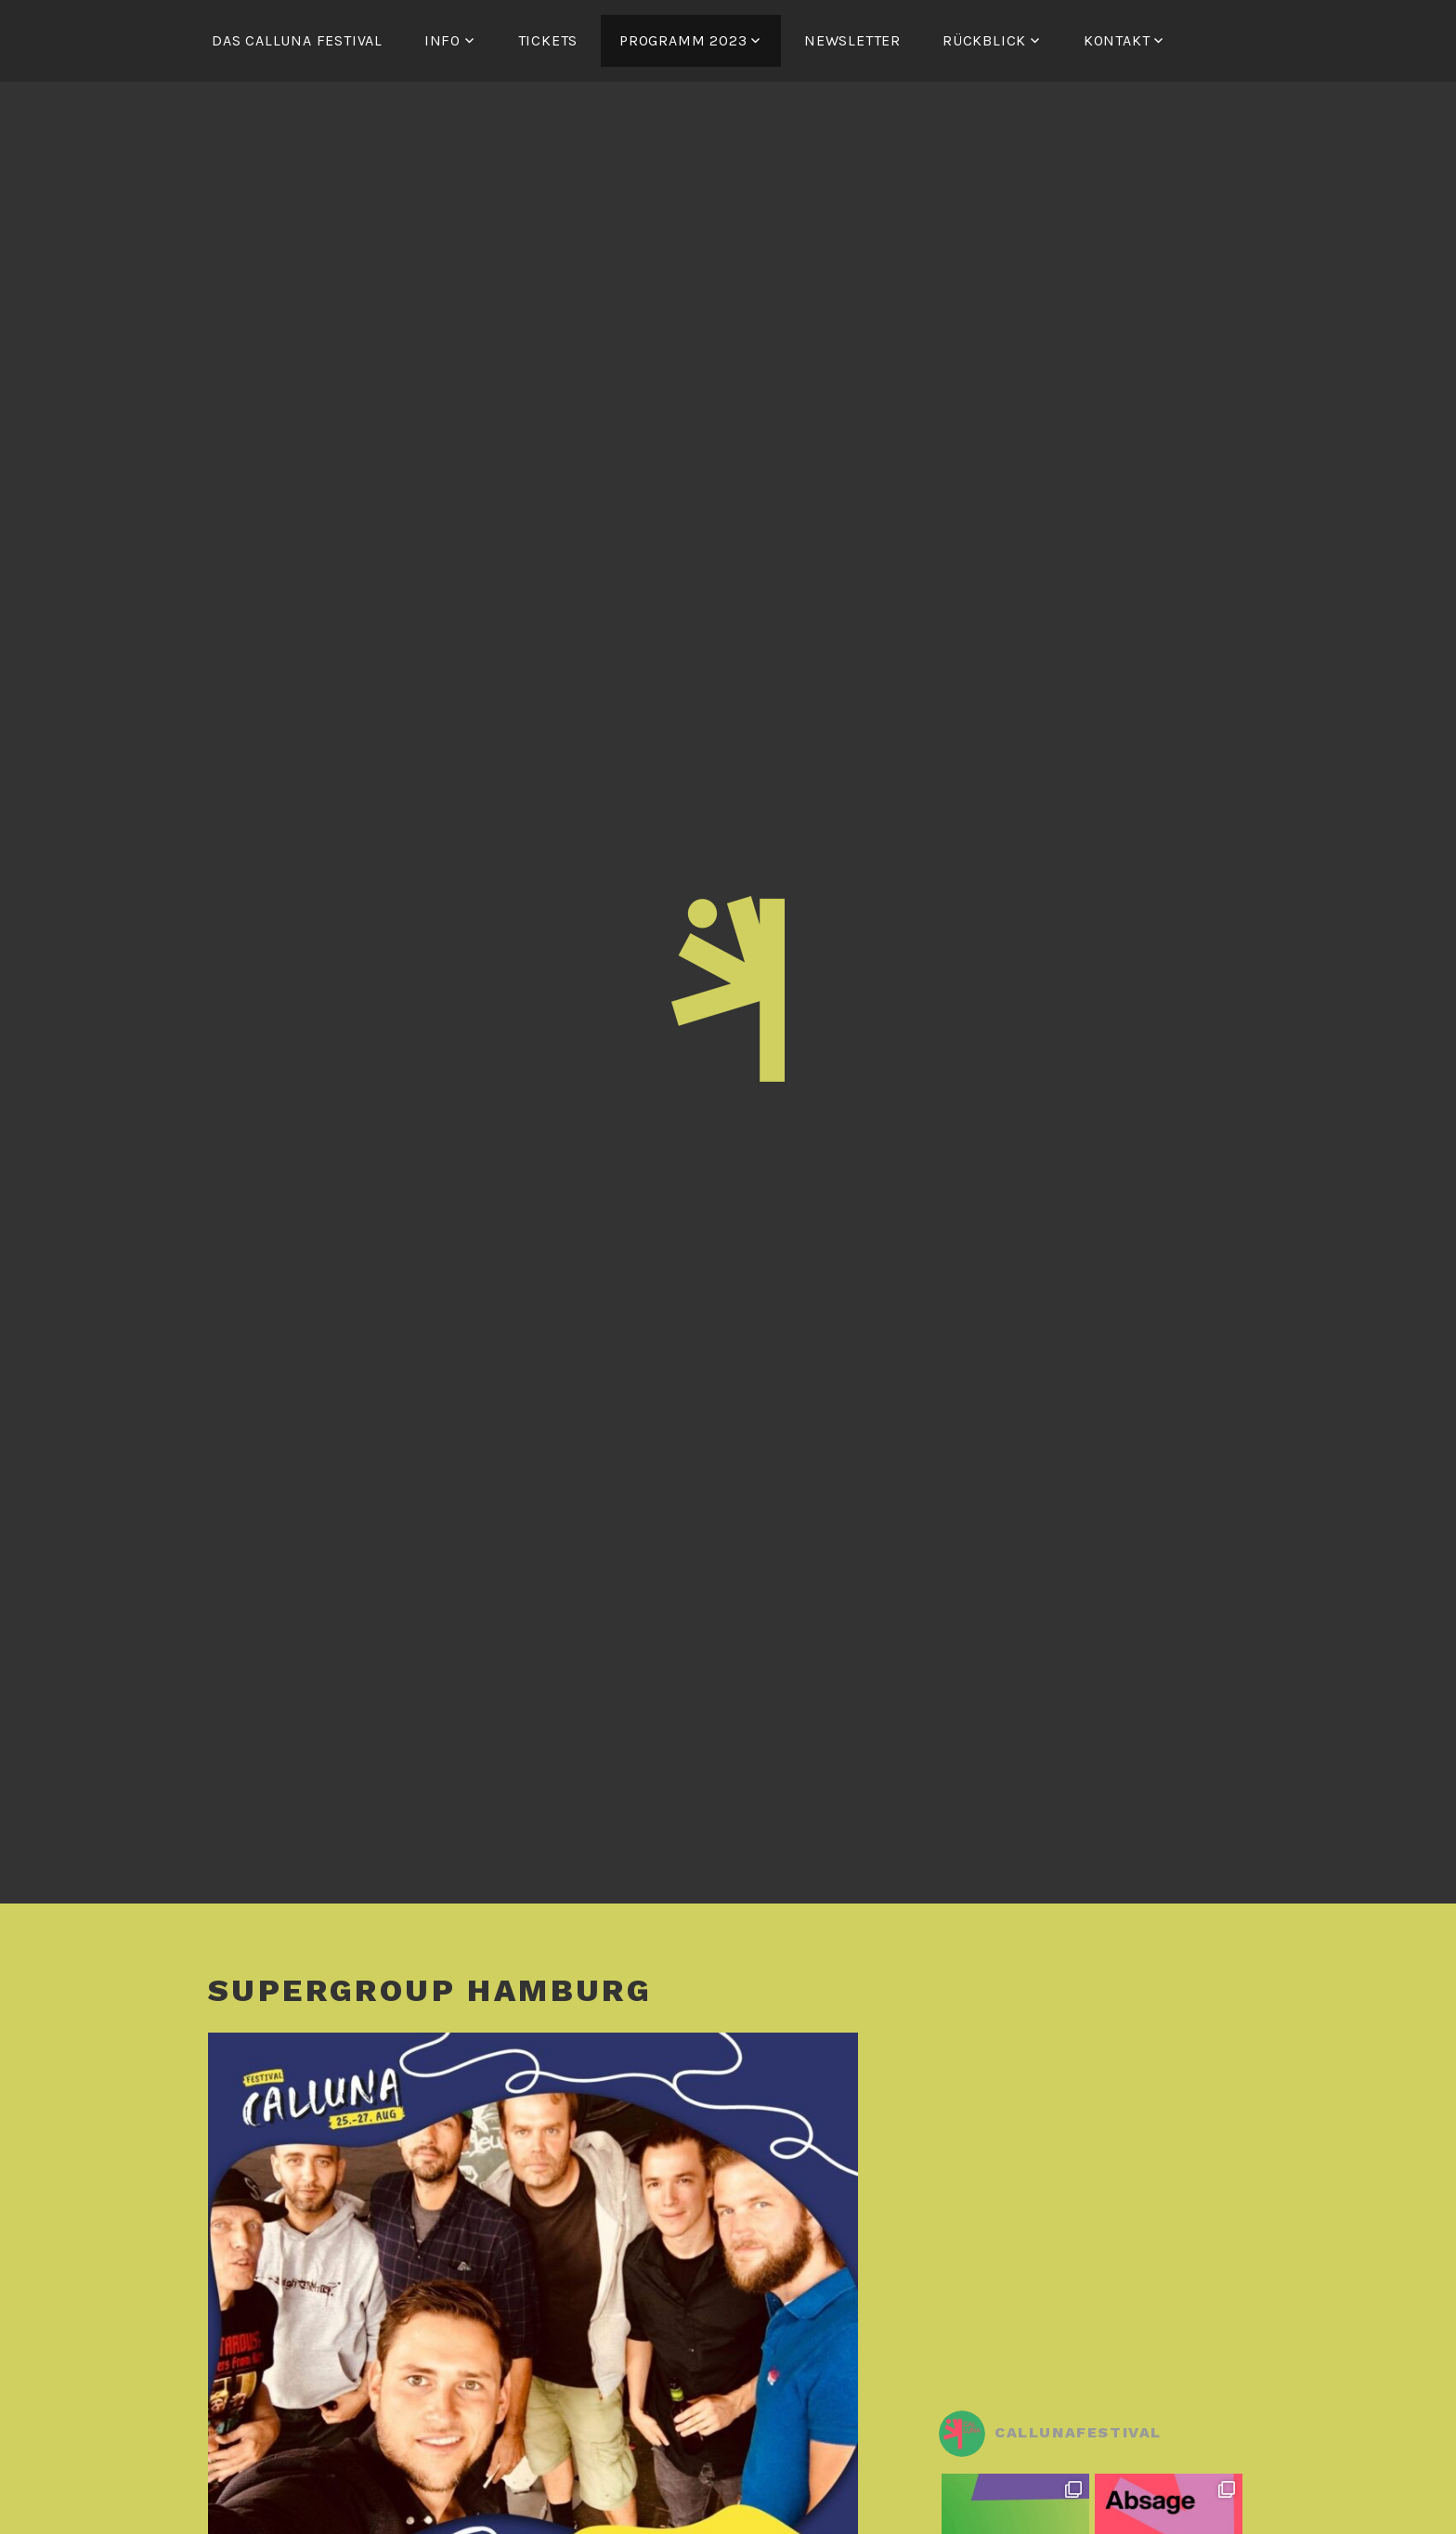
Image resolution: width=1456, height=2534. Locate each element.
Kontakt (1117, 40)
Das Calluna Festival (297, 40)
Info (442, 40)
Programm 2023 (683, 40)
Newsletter (852, 40)
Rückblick (984, 40)
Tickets (548, 40)
